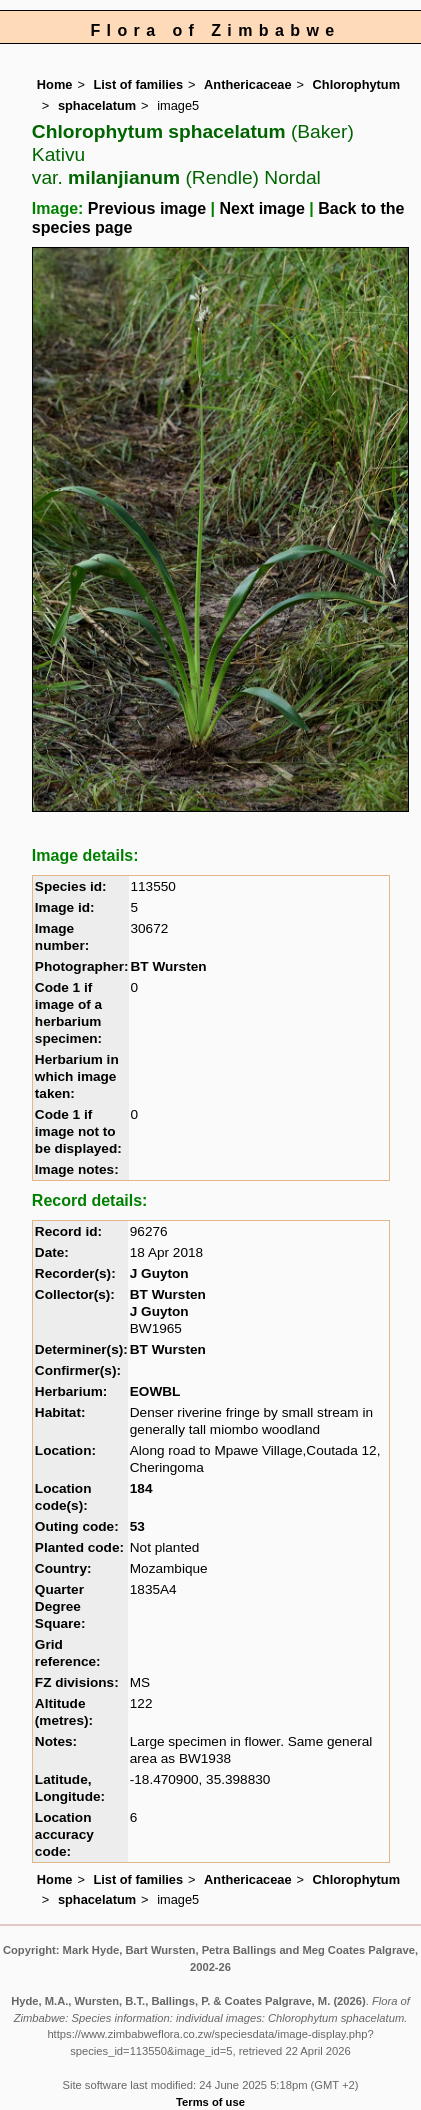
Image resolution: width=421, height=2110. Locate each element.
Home (55, 84)
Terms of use (210, 2102)
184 (141, 1488)
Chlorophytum (356, 84)
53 (137, 1526)
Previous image (147, 208)
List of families (138, 84)
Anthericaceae (248, 84)
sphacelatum (97, 105)
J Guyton (159, 1273)
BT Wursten (169, 966)
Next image (262, 208)
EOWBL (155, 1391)
